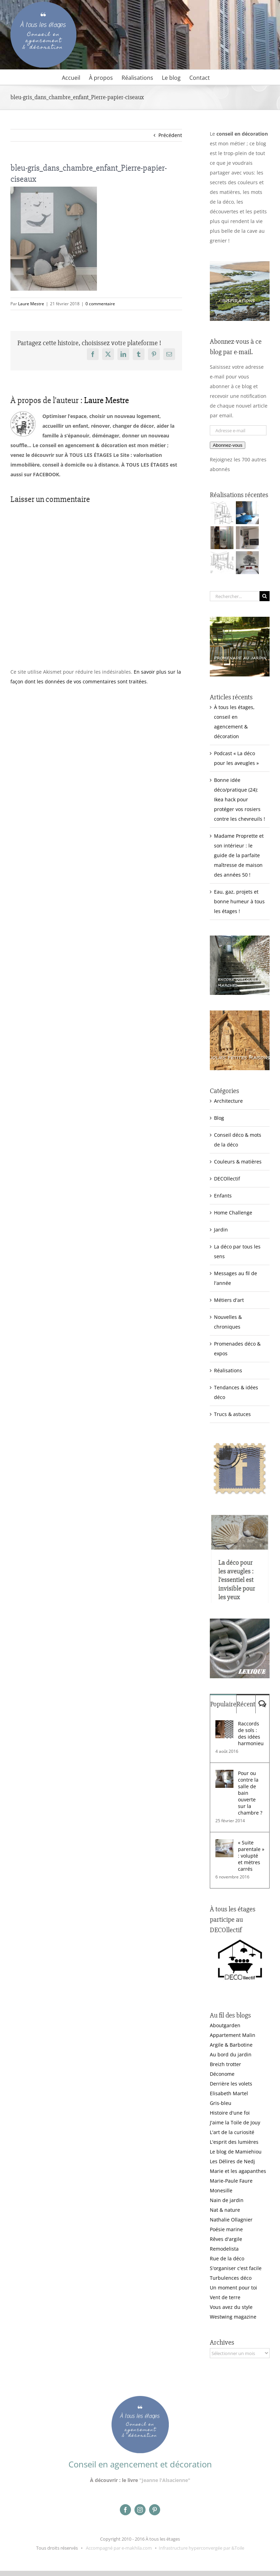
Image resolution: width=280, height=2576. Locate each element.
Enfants (223, 1195)
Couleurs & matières (238, 1161)
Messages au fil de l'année (235, 1278)
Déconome (222, 2074)
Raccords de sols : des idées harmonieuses (251, 1733)
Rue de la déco (227, 2258)
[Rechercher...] (235, 596)
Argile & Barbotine (231, 2044)
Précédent (170, 135)
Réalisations (228, 1370)
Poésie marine (226, 2229)
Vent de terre (225, 2297)
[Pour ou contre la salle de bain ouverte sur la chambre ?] (224, 1774)
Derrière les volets (231, 2083)
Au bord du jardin (231, 2054)
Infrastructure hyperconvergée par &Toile (201, 2548)
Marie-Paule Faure (231, 2180)
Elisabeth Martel (229, 2093)
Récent (246, 1704)
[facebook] (125, 2509)
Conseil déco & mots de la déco (237, 1140)
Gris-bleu (220, 2103)
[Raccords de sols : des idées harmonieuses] (224, 1725)
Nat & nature (225, 2210)
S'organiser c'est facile (236, 2268)
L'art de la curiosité (232, 2132)
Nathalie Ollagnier (231, 2219)
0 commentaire (100, 304)
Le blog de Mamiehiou (236, 2151)
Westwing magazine (233, 2316)
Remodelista (224, 2248)
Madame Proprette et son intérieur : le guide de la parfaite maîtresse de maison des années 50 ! (239, 855)
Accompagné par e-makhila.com (118, 2548)
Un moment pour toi (233, 2287)
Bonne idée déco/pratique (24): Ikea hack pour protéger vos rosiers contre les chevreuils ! (239, 799)
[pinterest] (154, 2509)
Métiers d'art (229, 1300)
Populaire (223, 1704)
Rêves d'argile (226, 2239)
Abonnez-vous (227, 445)
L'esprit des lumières (234, 2142)
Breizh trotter (225, 2064)
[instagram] (140, 2509)
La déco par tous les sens (237, 1251)
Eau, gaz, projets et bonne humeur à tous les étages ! (239, 901)
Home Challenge (233, 1212)
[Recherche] (265, 596)
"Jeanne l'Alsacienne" (164, 2480)
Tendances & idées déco (236, 1392)
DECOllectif (227, 1178)
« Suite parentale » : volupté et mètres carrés (251, 1855)
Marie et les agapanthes (238, 2171)
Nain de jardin (227, 2200)
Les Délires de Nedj (232, 2161)
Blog (219, 1118)
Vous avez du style (231, 2307)
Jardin (221, 1229)
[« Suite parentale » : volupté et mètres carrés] (224, 1844)
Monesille (221, 2190)
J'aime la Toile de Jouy (235, 2122)
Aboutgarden (225, 2025)
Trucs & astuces (232, 1414)
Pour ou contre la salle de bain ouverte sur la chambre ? (250, 1793)
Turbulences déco (231, 2278)
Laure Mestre (31, 304)
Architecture (228, 1101)
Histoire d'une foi (230, 2112)
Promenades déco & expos (237, 1348)
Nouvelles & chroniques (228, 1322)
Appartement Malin (232, 2035)
